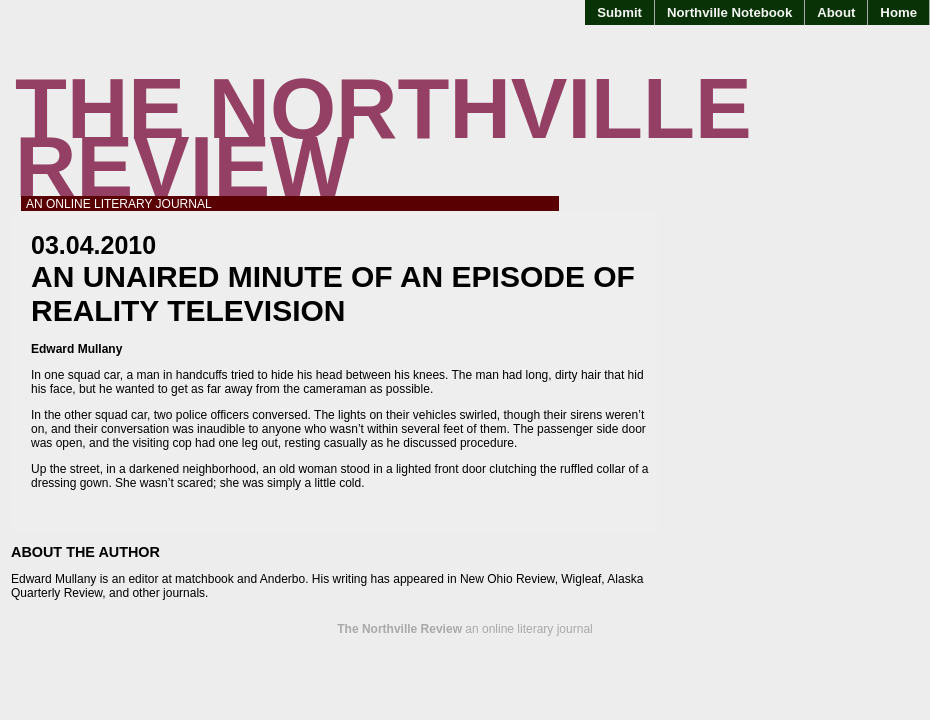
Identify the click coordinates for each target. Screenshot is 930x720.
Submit (619, 12)
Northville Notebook (729, 12)
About (836, 12)
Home (898, 12)
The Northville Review (383, 137)
